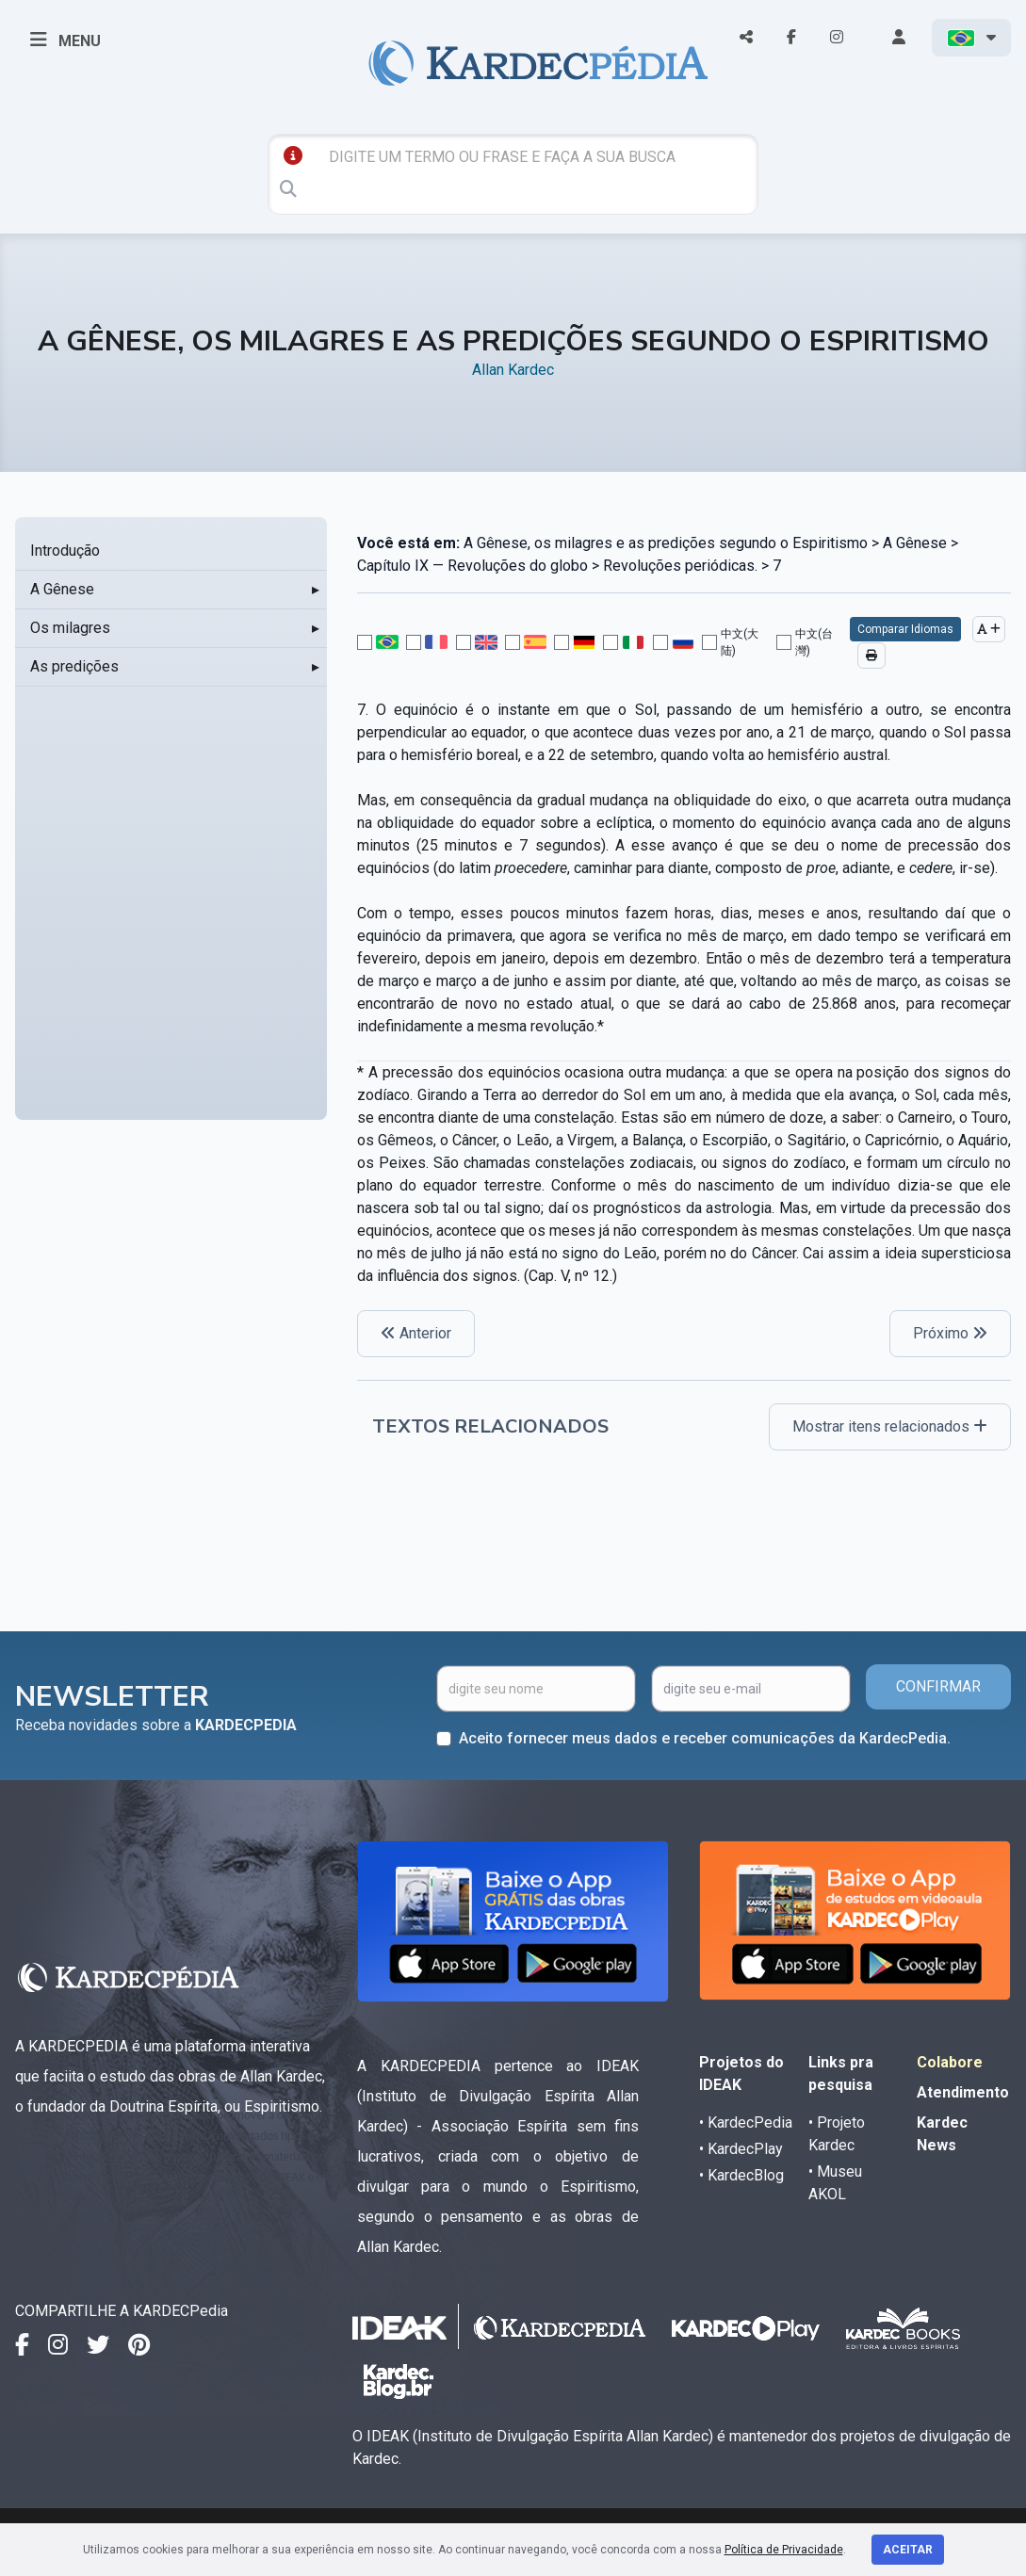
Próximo (950, 1333)
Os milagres (70, 628)
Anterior (416, 1333)
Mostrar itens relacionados (889, 1426)
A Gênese (62, 589)
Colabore (950, 2062)
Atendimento (963, 2092)
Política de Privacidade (784, 2549)
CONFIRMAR (938, 1686)
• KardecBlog (741, 2175)
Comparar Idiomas (905, 629)
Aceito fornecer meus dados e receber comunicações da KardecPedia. (705, 1738)
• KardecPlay (741, 2149)
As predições (74, 666)
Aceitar (908, 2549)
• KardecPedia (745, 2122)
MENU (65, 39)
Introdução (65, 550)
